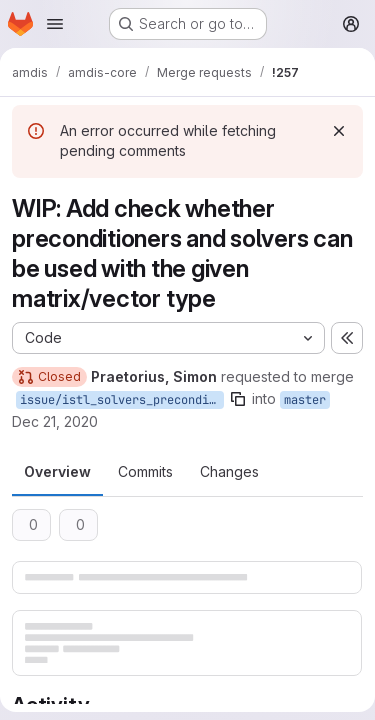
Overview (57, 471)
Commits (145, 471)
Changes (229, 471)
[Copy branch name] (238, 399)
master (305, 400)
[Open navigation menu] (55, 24)
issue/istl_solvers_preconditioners (122, 400)
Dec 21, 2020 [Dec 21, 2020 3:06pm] (55, 421)
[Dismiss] (339, 131)
